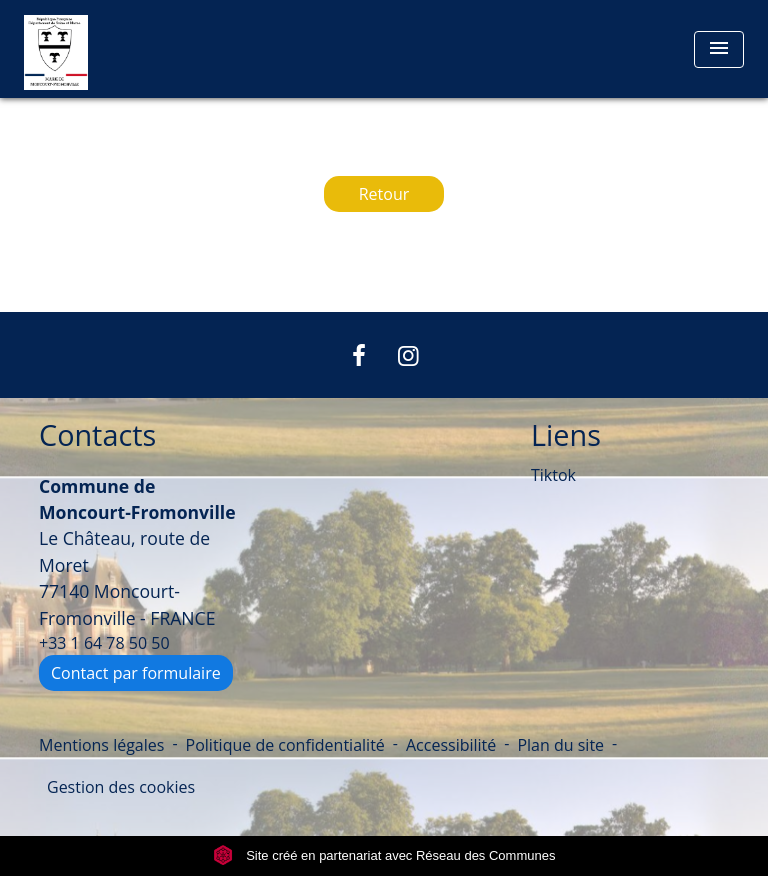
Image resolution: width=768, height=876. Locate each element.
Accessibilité (451, 745)
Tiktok (553, 475)
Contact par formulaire (136, 673)
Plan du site (560, 745)
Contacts (97, 435)
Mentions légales (101, 745)
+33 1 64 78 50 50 (104, 643)
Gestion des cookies (121, 787)
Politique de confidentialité (285, 745)
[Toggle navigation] (719, 49)
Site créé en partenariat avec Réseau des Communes (384, 855)
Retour (384, 194)
